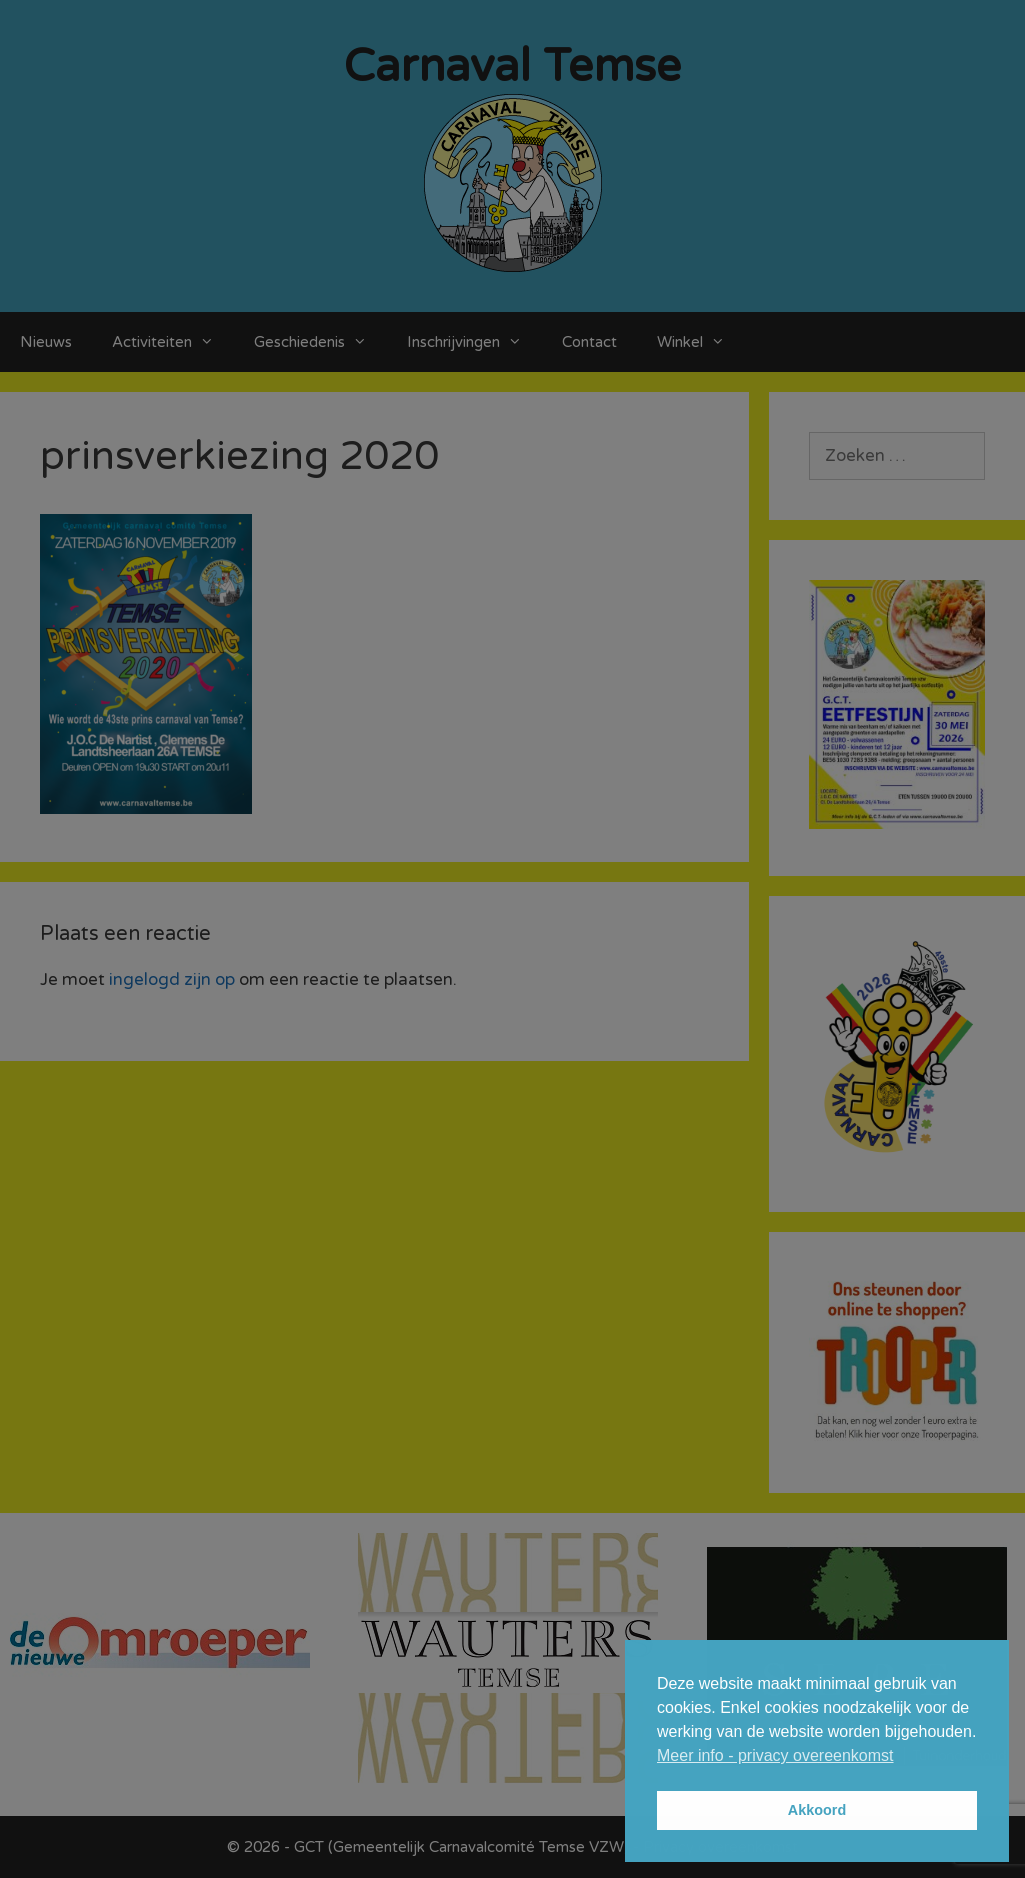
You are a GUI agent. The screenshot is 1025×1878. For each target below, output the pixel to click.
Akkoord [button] (817, 1810)
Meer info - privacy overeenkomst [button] (775, 1755)
